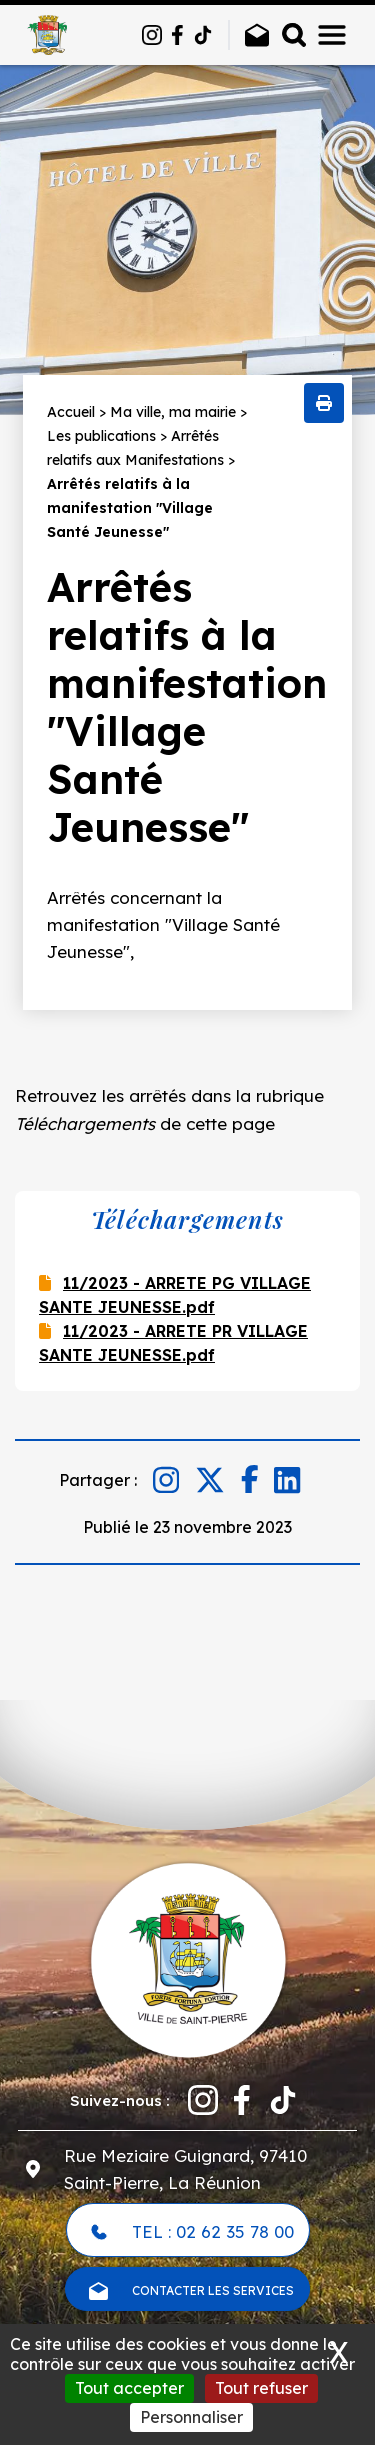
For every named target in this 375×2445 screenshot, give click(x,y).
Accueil (71, 412)
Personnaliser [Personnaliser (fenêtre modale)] (191, 2417)
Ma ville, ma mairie (173, 412)
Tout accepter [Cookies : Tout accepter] (129, 2388)
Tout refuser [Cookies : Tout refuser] (261, 2388)
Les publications (101, 436)
